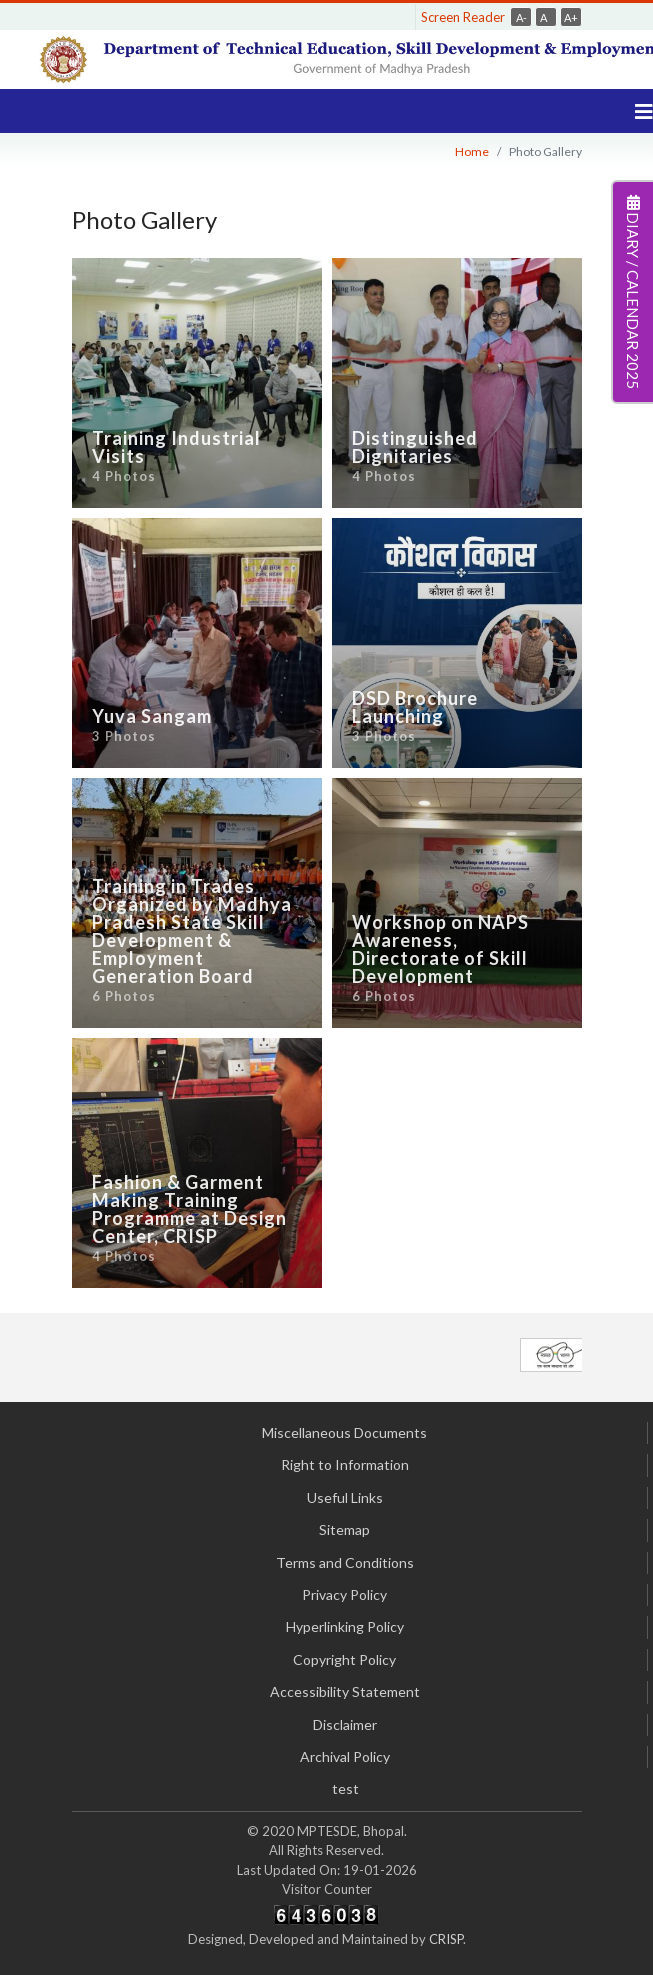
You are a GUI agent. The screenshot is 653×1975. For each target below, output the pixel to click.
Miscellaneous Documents (344, 1432)
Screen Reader (463, 17)
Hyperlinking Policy (345, 1626)
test (345, 1788)
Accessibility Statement (345, 1691)
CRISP (446, 1939)
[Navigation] (644, 111)
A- (521, 17)
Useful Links (345, 1497)
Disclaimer (345, 1724)
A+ (571, 17)
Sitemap (344, 1529)
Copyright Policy (344, 1659)
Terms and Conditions (345, 1562)
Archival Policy (345, 1756)
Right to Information (345, 1464)
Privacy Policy (344, 1594)
